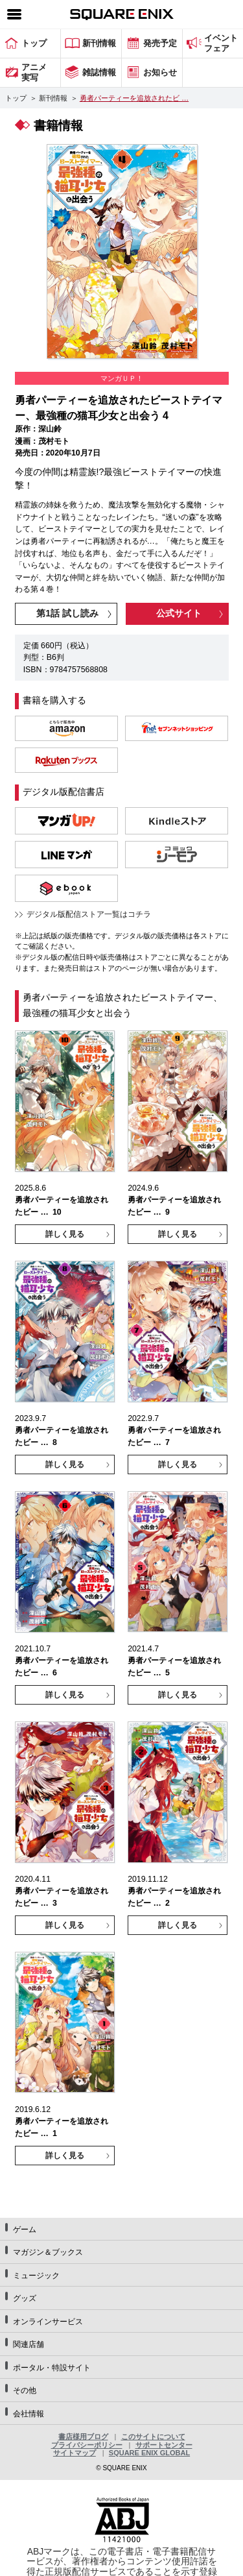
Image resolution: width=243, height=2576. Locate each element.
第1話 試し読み (67, 613)
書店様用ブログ (83, 2436)
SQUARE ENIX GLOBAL (149, 2453)
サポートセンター (163, 2445)
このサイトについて (153, 2436)
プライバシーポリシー (86, 2445)
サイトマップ (74, 2453)
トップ (16, 98)
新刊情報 (53, 98)
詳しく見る (64, 1234)
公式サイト (179, 613)
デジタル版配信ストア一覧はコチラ (89, 914)
